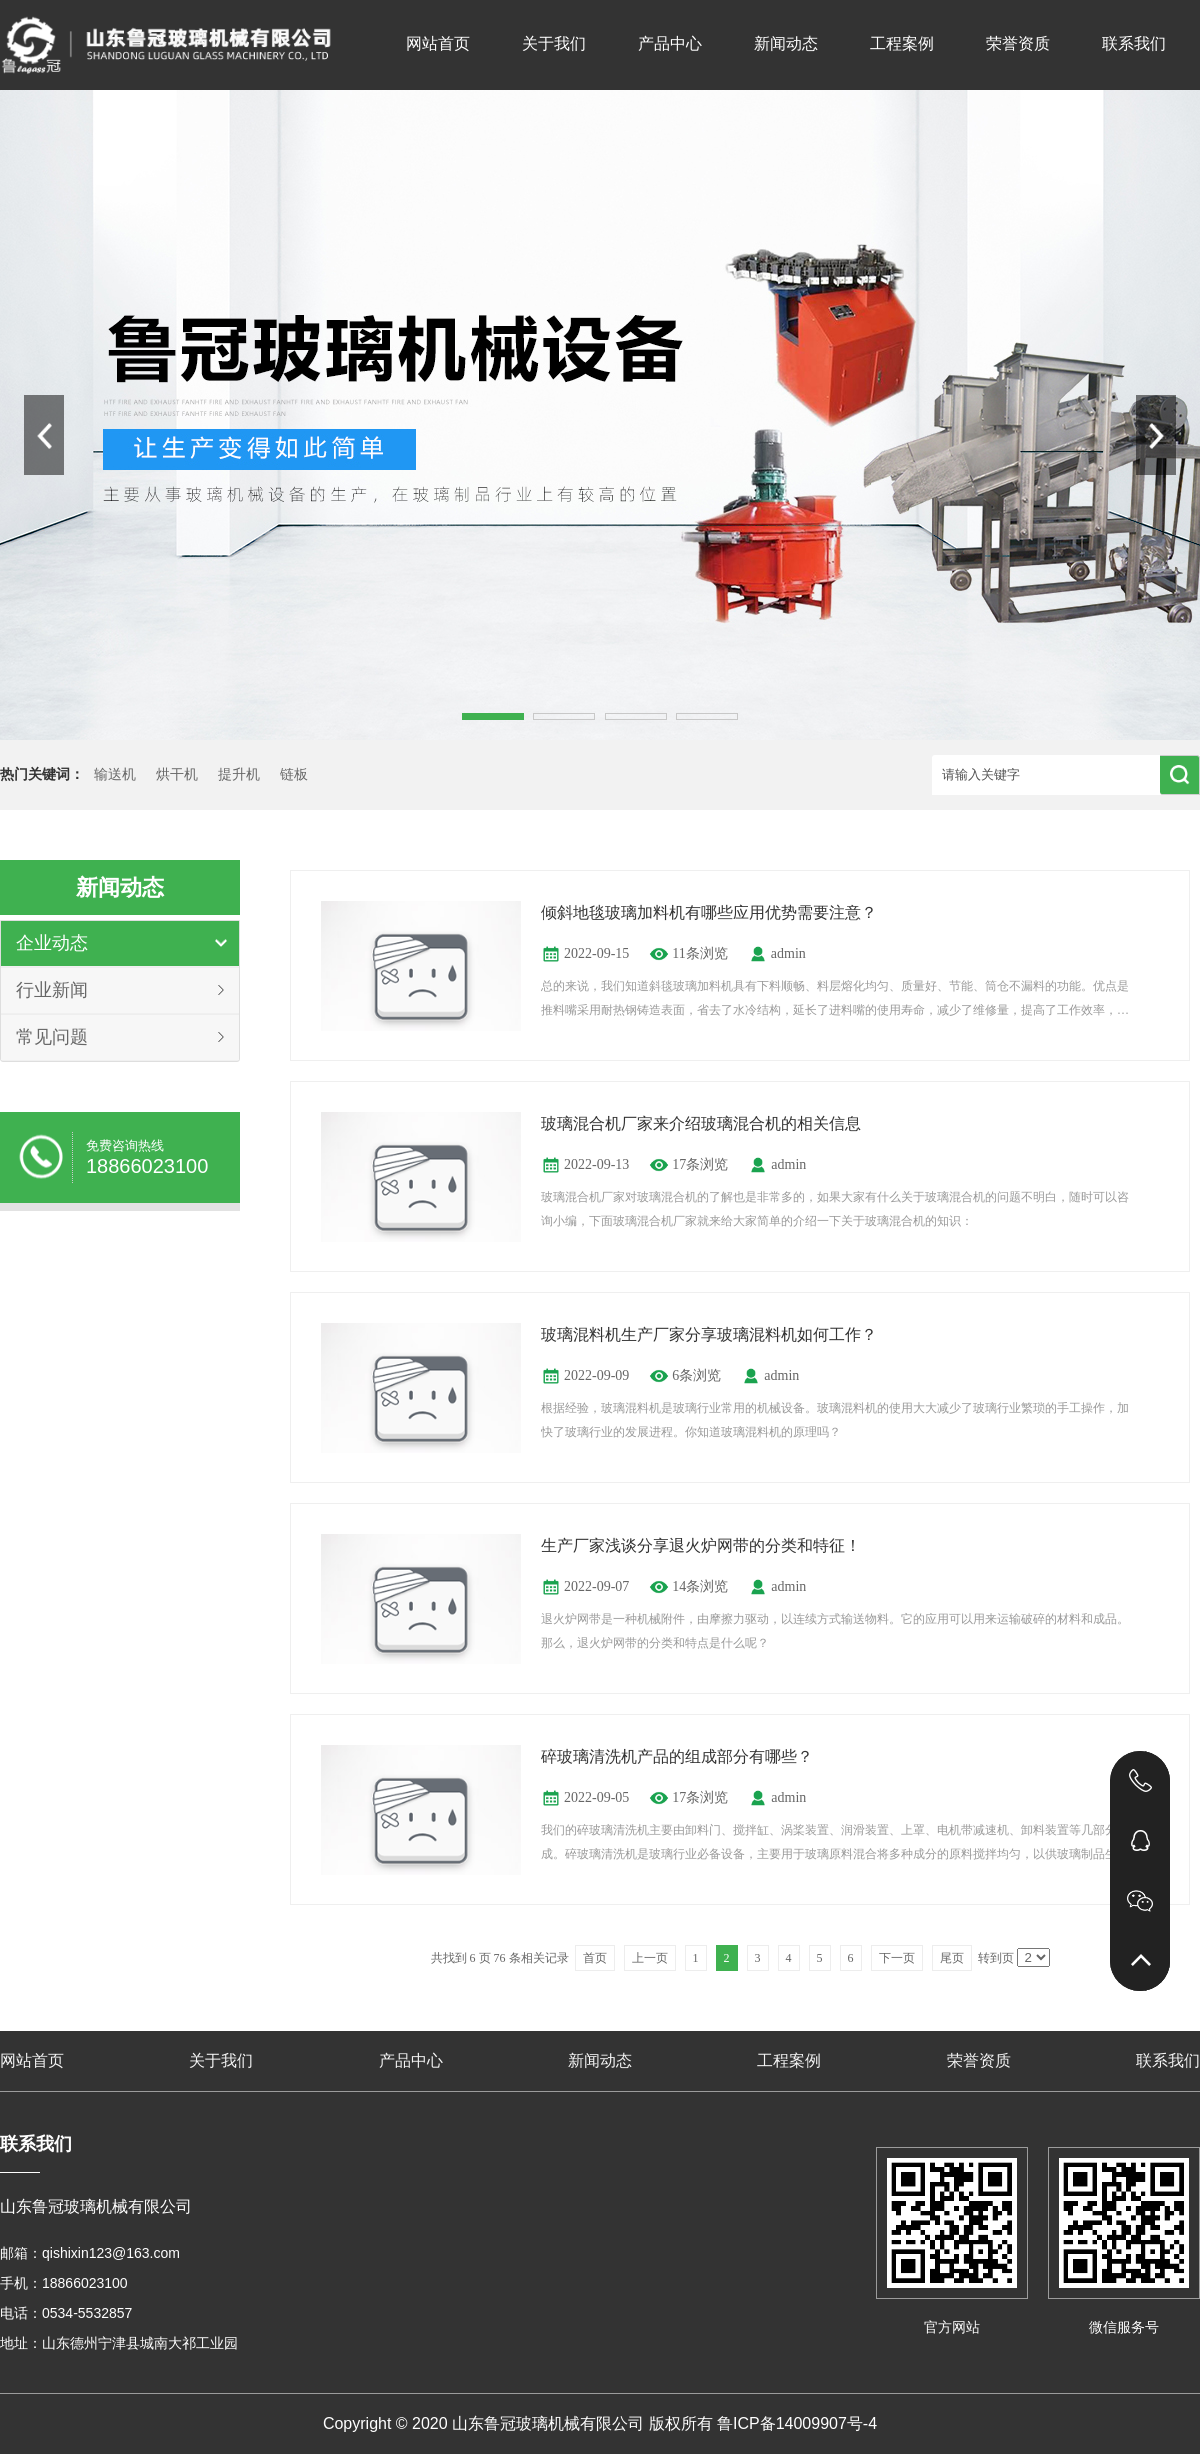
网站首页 (438, 43)
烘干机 (177, 774)
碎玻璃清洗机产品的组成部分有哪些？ (677, 1756)
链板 (294, 774)
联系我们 (1134, 43)
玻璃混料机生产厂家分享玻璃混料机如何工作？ (709, 1334)
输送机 (115, 774)
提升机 (239, 774)
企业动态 (52, 943)
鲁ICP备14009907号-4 (797, 2423)
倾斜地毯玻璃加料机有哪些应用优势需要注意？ (709, 912)
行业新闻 (52, 990)
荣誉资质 (1018, 43)
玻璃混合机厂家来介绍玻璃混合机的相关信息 (701, 1123)
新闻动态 (786, 43)
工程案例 (902, 43)
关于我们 (554, 43)
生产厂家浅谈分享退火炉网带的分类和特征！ (701, 1545)
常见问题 (52, 1037)
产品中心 (670, 43)
